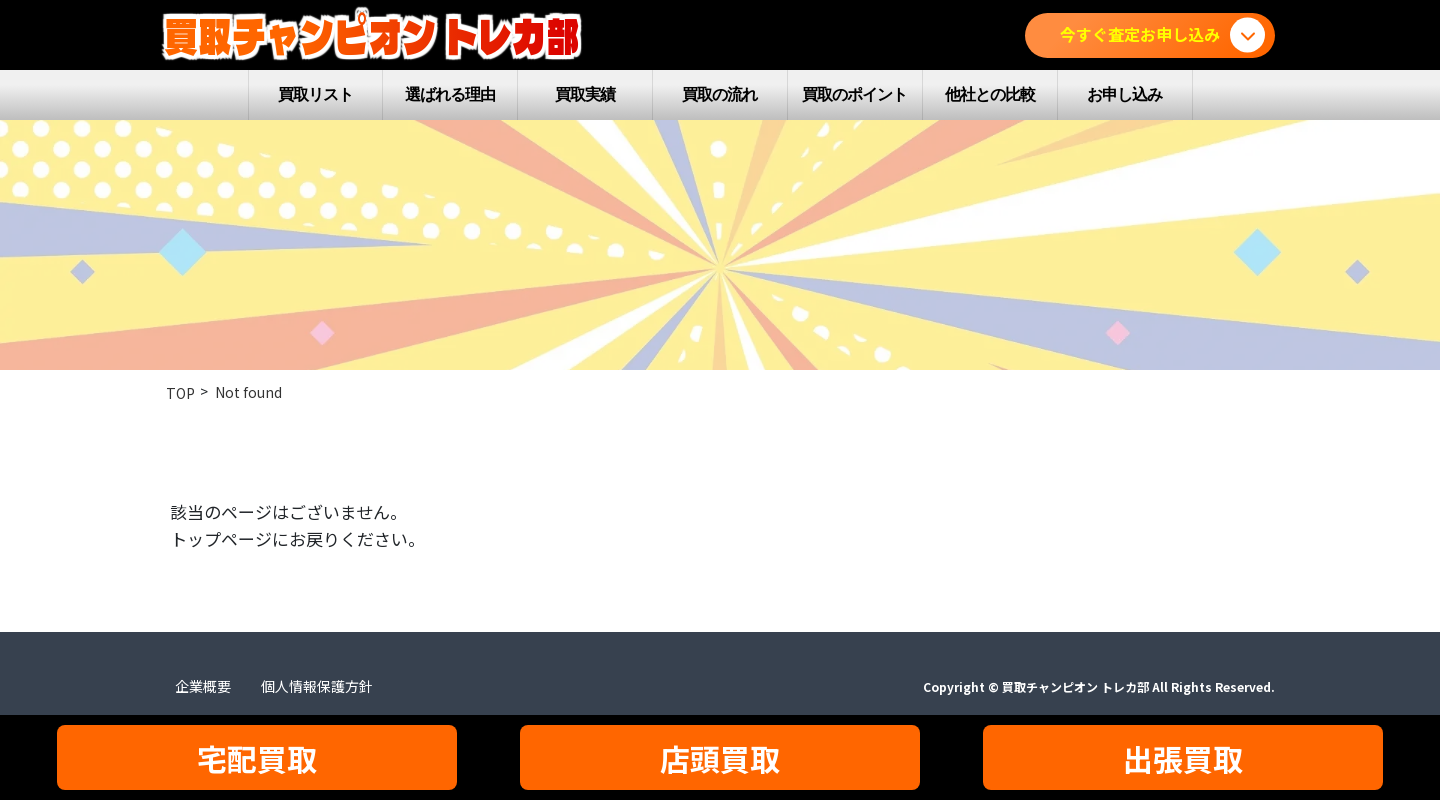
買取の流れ (719, 94)
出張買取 (1183, 758)
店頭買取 (720, 758)
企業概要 (203, 686)
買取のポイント (854, 94)
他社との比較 (990, 94)
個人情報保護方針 (317, 686)
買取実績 (585, 94)
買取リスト (315, 94)
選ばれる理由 (450, 94)
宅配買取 (257, 758)
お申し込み (1124, 94)
